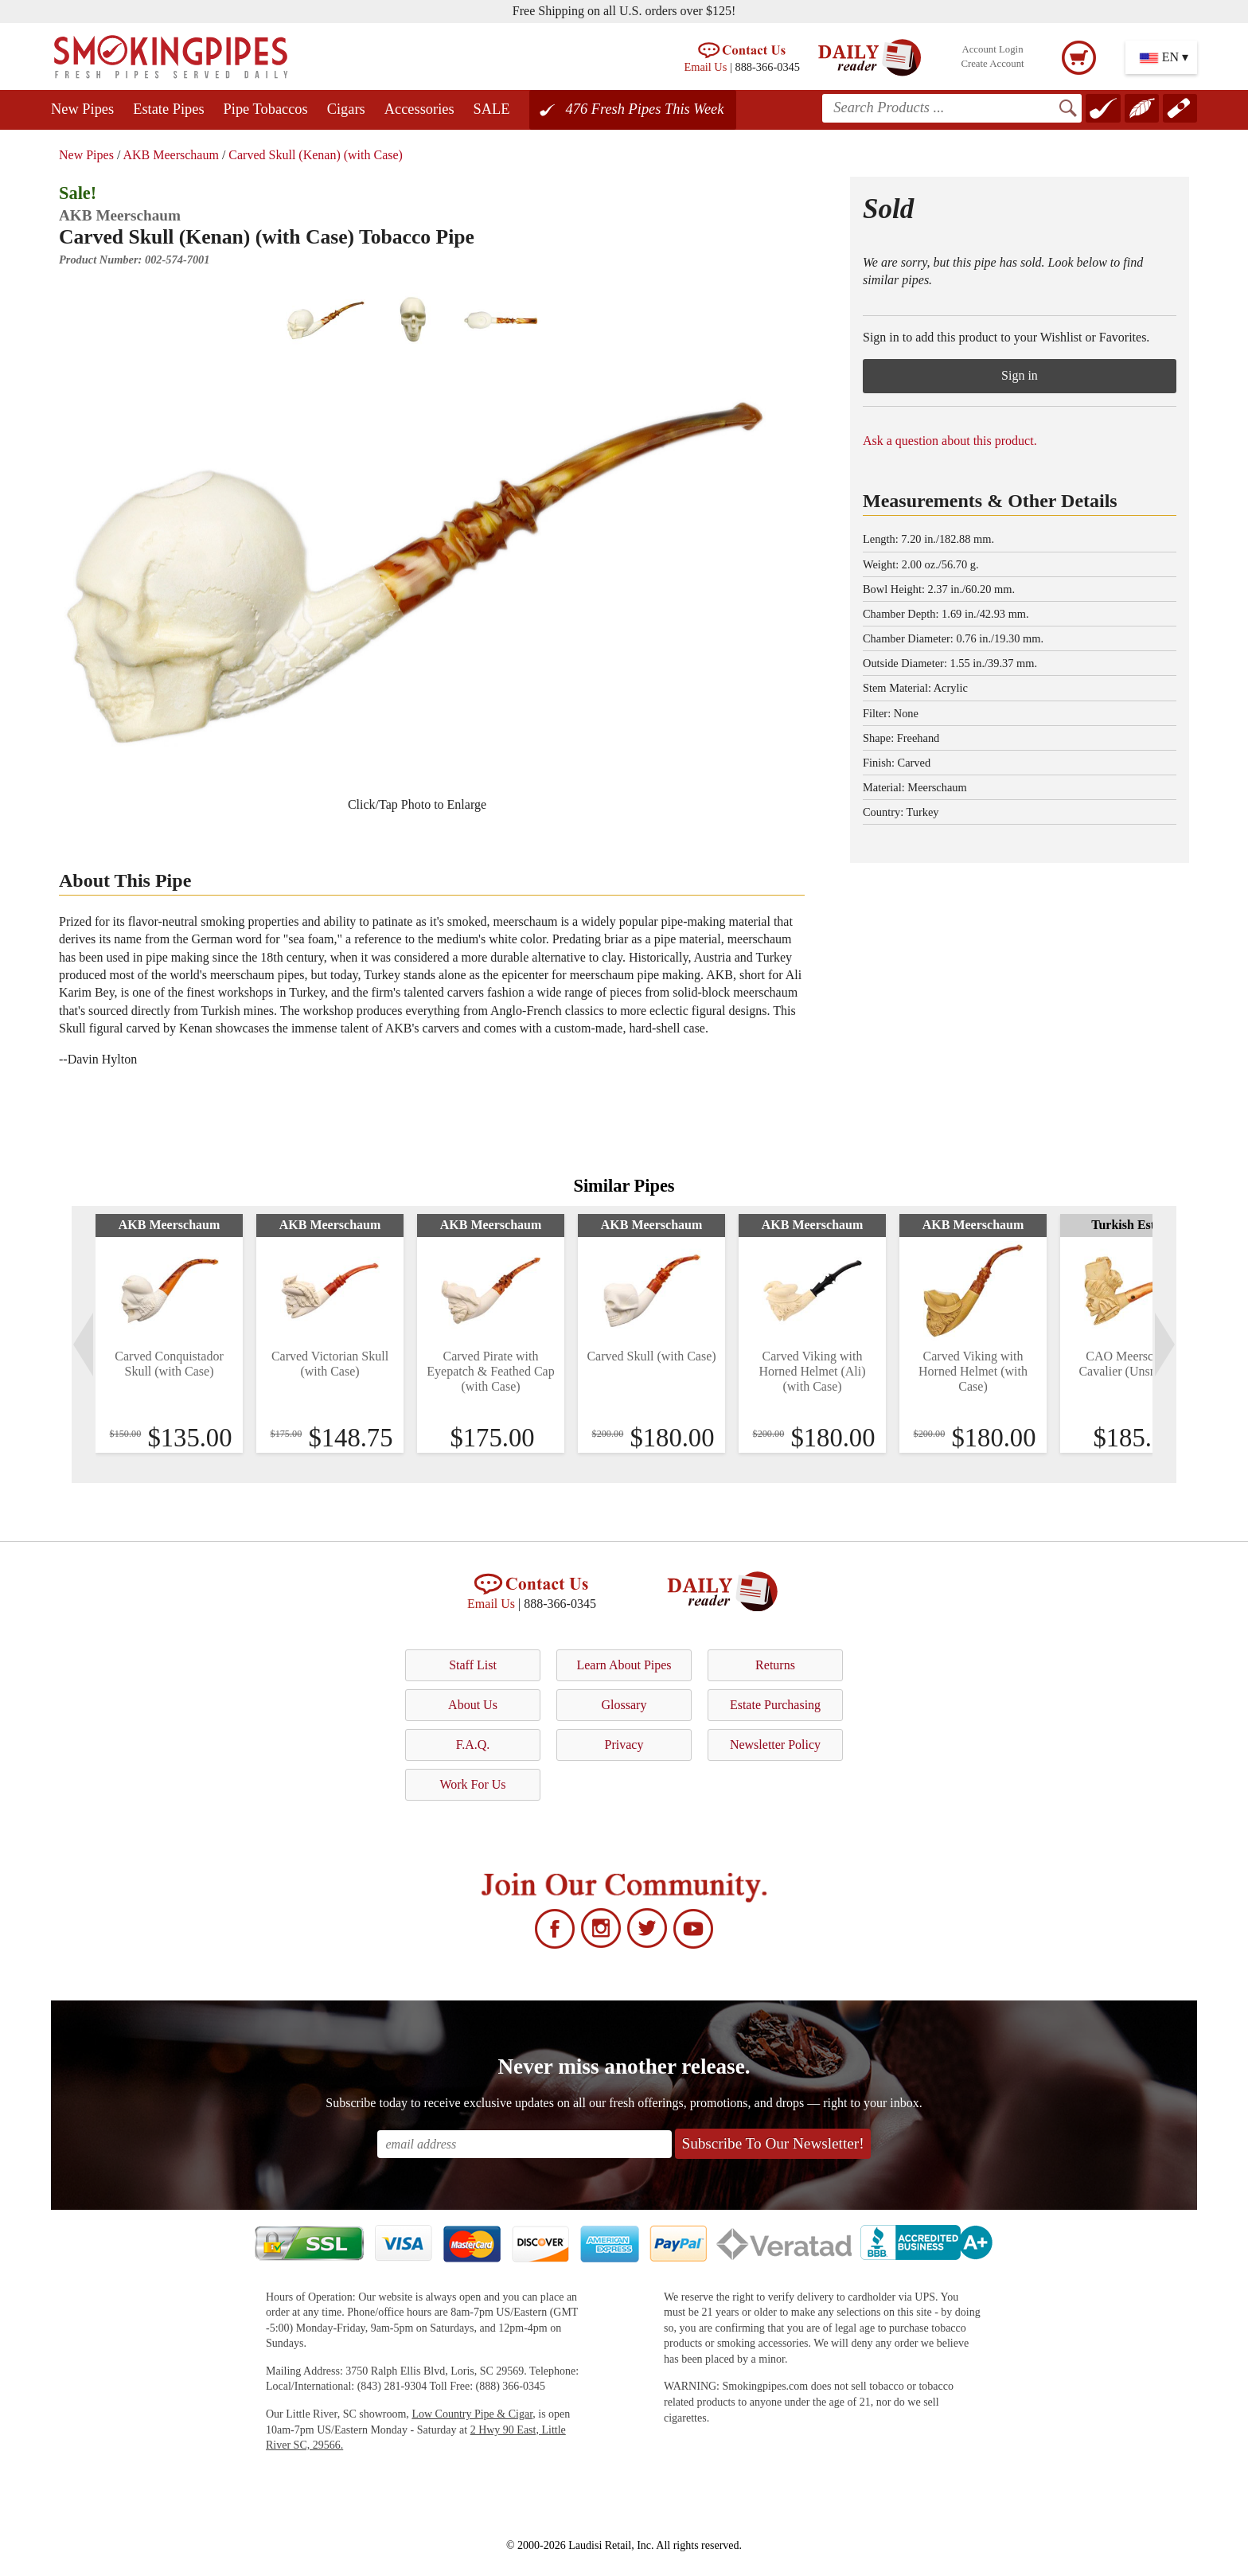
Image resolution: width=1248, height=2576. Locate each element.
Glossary (624, 1704)
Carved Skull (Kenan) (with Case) (315, 155)
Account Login (992, 49)
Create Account (992, 63)
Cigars (346, 109)
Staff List (473, 1665)
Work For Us (472, 1784)
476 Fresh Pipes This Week (645, 109)
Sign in (1019, 375)
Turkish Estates (1133, 1224)
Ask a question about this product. (950, 440)
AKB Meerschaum (170, 155)
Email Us (705, 66)
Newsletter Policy (775, 1744)
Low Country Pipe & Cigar (471, 2414)
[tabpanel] (169, 1333)
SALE (492, 109)
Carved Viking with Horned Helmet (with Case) (973, 1371)
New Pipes (82, 109)
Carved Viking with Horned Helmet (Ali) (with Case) (812, 1371)
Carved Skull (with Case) (651, 1356)
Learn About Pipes (623, 1665)
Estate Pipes (168, 109)
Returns (775, 1665)
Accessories (419, 109)
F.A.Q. (473, 1744)
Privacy (624, 1744)
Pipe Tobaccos (266, 109)
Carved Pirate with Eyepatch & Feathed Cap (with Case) (490, 1371)
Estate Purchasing (775, 1704)
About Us (472, 1704)
